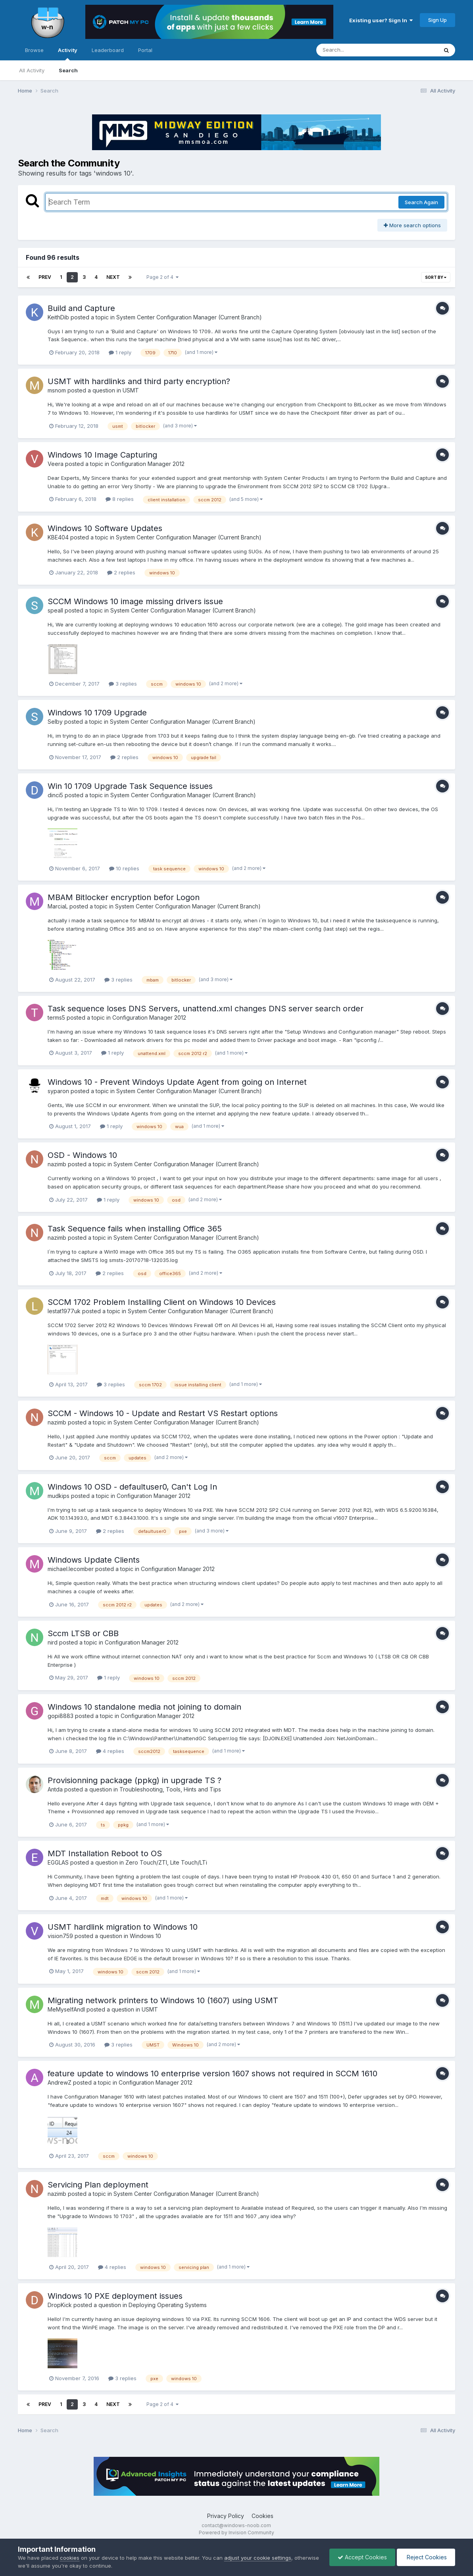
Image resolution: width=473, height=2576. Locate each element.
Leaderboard (108, 50)
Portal (145, 50)
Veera (55, 463)
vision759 (60, 1935)
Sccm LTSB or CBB (83, 1633)
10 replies (124, 868)
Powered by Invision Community (236, 2532)
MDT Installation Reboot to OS (105, 1853)
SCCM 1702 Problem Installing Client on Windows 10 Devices (162, 1302)
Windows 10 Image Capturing (102, 455)
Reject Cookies (426, 2557)
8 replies (120, 499)
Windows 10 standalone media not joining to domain (144, 1707)
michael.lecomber (71, 1568)
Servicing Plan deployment (98, 2185)
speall (55, 610)
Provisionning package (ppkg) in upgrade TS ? (134, 1780)
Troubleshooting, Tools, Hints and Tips (170, 1789)
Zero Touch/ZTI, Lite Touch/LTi (166, 1862)
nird (53, 1642)
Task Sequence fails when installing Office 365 (135, 1228)
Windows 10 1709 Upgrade (97, 712)
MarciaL (58, 906)
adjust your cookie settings (257, 2558)
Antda (55, 1789)
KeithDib (58, 317)
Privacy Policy (225, 2515)
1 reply (120, 352)
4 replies (110, 1751)
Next (113, 277)
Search (68, 70)
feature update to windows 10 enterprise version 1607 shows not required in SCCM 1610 (212, 2073)
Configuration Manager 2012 (148, 463)
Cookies (262, 2515)
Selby (55, 721)
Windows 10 (145, 1935)
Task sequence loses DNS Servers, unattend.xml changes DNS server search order (205, 1008)
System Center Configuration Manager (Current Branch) (189, 317)
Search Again (421, 202)
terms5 (56, 1017)
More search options (412, 225)
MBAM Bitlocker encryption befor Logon (124, 897)
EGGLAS (58, 1862)
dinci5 (55, 795)
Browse (34, 50)
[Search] (355, 50)
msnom (57, 390)
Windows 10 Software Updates (105, 528)
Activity (67, 53)
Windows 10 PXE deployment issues (115, 2296)
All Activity (31, 70)
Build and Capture (81, 308)
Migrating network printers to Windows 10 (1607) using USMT (163, 2000)
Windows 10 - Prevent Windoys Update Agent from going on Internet (177, 1082)
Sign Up (437, 20)
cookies (69, 2558)
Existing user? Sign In (381, 20)
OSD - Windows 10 (82, 1155)
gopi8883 (60, 1715)
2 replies (121, 572)
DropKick (60, 2305)
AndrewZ (59, 2082)
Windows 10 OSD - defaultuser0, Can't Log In (132, 1487)
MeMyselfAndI (66, 2009)
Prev (44, 277)
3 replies (123, 683)
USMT (131, 390)
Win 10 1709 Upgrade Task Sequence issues (130, 786)
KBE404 (58, 537)
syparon (58, 1091)
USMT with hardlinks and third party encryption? (139, 381)
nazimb (57, 1164)
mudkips (58, 1495)
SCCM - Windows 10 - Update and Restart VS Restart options (163, 1413)
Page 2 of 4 (162, 277)
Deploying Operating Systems (168, 2305)
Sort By (435, 277)
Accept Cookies (362, 2557)
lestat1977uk (64, 1311)
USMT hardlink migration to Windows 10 (123, 1927)
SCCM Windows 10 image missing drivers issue (135, 601)
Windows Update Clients (94, 1560)
